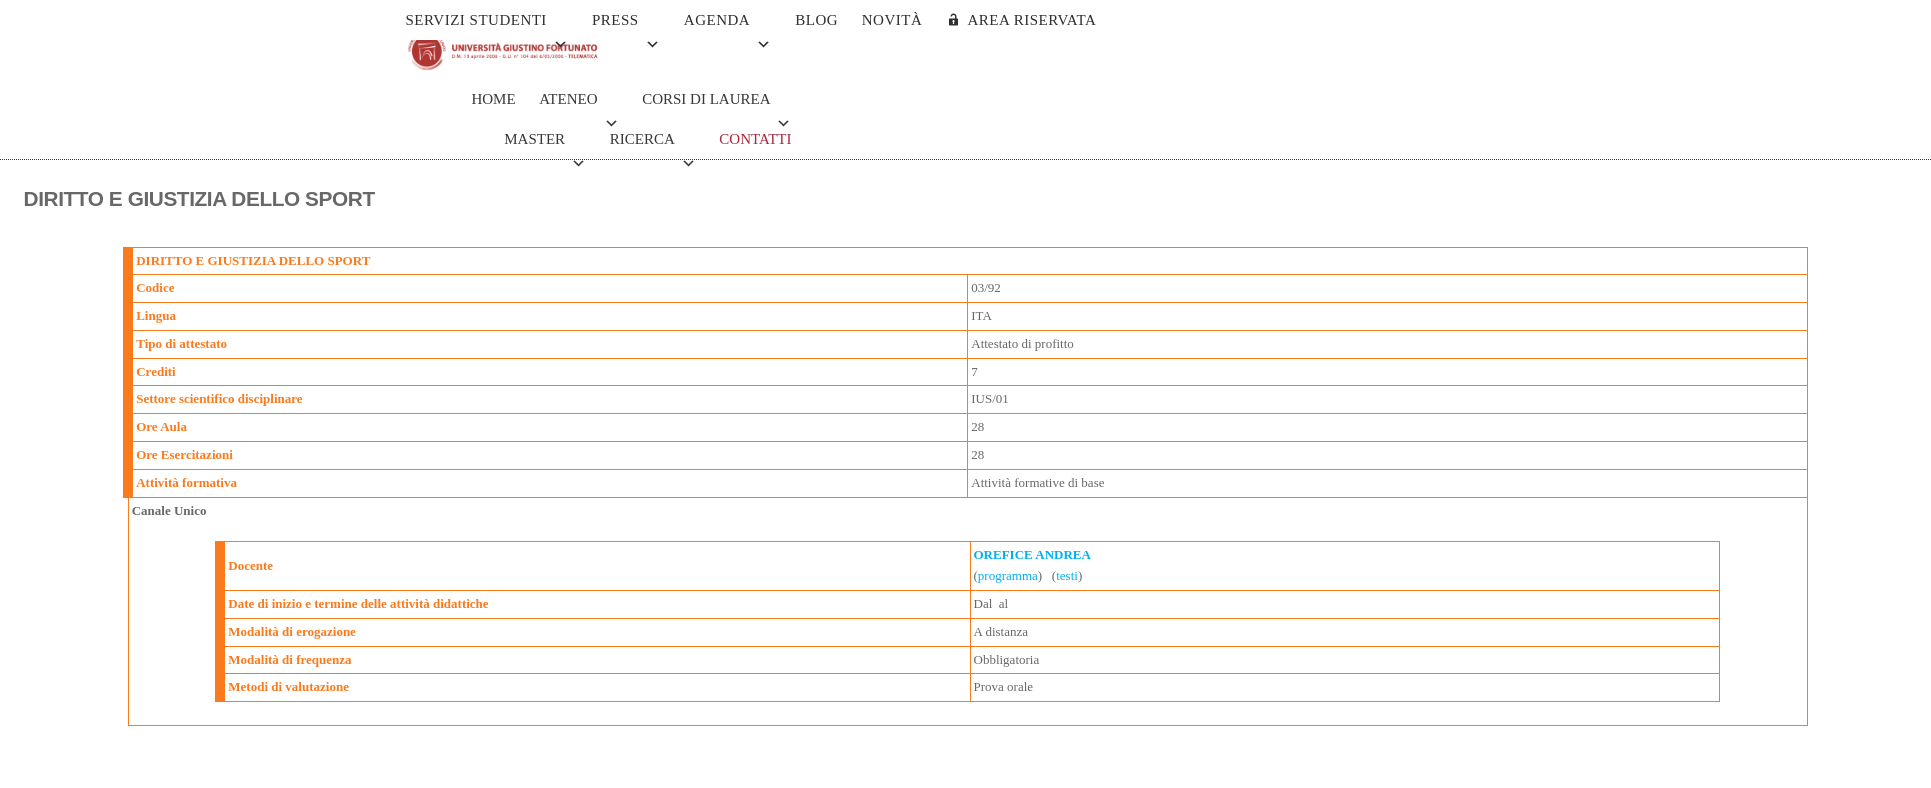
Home (493, 99)
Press (626, 26)
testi (1067, 575)
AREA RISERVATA (1031, 20)
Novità (892, 20)
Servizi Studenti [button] (487, 26)
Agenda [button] (728, 26)
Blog (816, 20)
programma (1008, 575)
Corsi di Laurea (716, 105)
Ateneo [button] (578, 105)
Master (545, 145)
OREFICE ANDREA (1032, 554)
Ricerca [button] (653, 145)
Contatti (755, 139)
